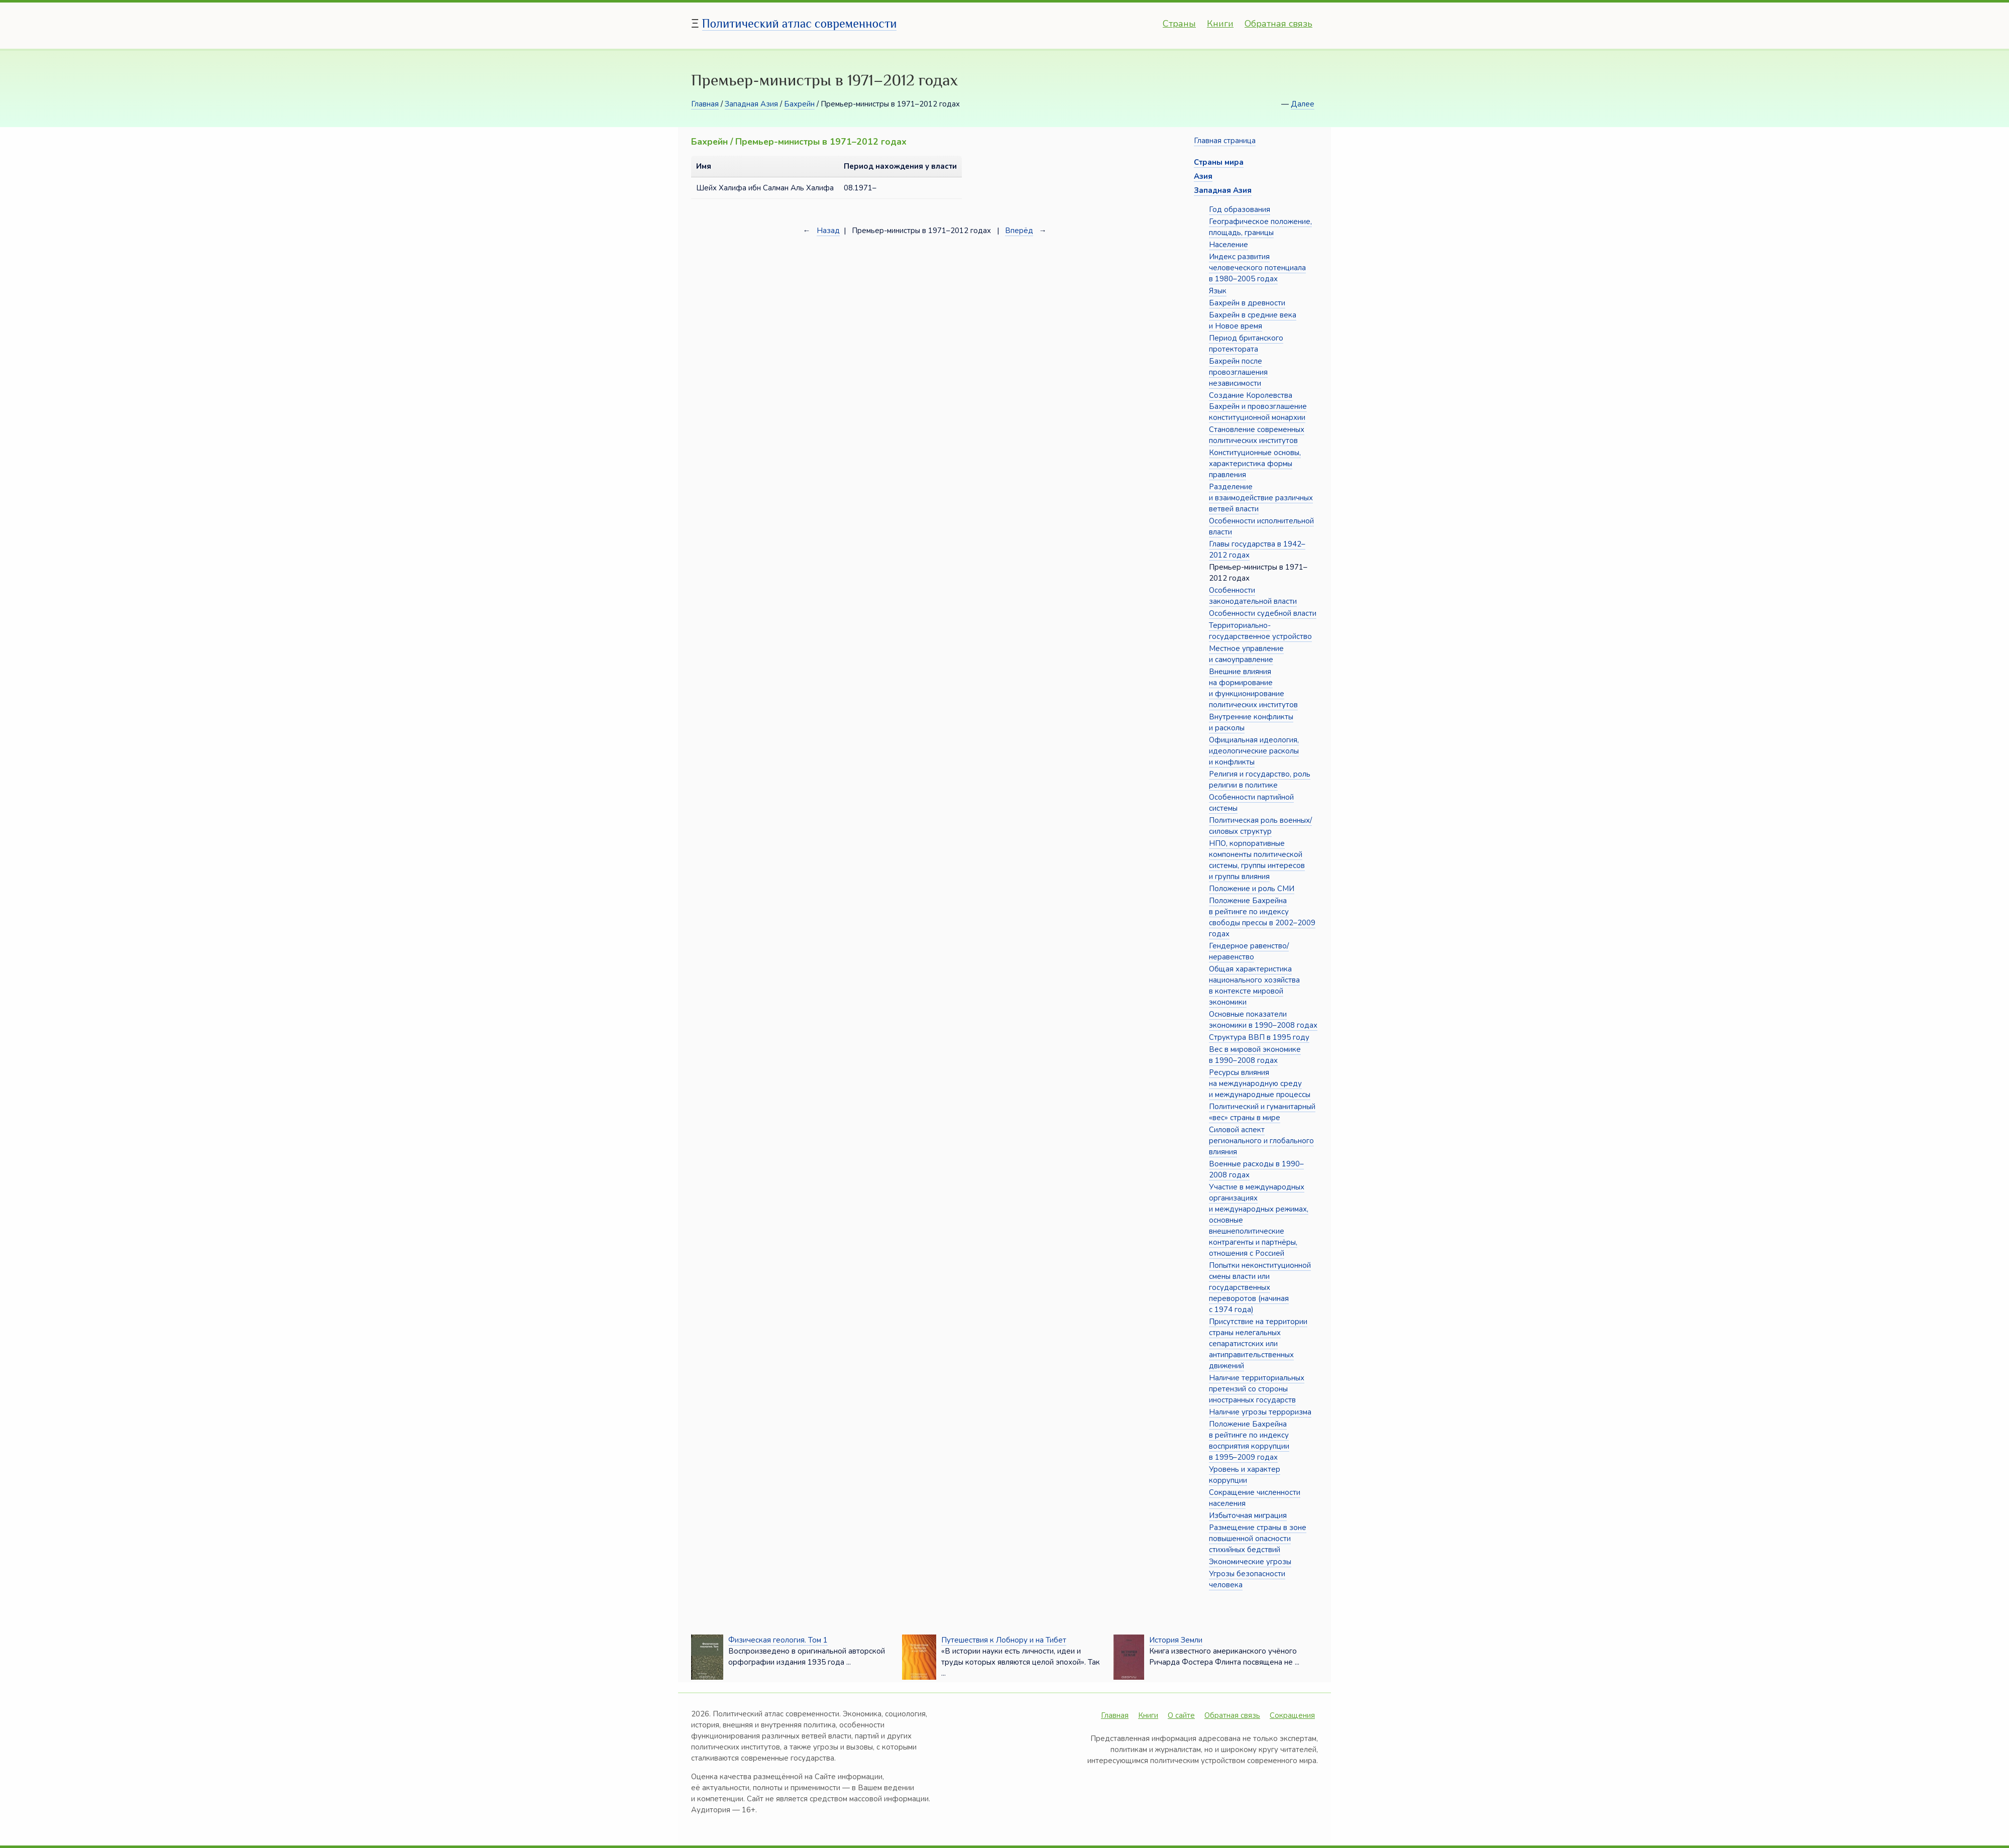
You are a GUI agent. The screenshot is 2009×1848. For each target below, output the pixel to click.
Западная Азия (751, 104)
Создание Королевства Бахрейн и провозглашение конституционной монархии (1258, 406)
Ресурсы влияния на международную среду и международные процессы (1259, 1083)
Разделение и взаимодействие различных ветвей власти (1261, 498)
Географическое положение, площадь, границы (1260, 227)
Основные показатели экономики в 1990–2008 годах (1263, 1019)
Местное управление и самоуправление (1246, 654)
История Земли (1175, 1640)
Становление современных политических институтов (1256, 435)
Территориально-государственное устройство (1260, 630)
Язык (1217, 291)
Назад (828, 231)
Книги (1220, 24)
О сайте (1181, 1715)
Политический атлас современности (799, 23)
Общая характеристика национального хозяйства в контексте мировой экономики (1254, 985)
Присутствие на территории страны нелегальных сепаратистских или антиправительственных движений (1258, 1344)
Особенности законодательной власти (1253, 595)
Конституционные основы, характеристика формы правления (1255, 464)
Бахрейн (799, 104)
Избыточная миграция (1248, 1515)
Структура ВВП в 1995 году (1259, 1037)
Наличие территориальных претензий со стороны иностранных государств (1256, 1389)
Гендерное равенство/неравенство (1249, 951)
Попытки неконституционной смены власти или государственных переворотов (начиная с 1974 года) (1260, 1287)
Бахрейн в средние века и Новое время (1252, 320)
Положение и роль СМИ (1251, 889)
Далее (1302, 104)
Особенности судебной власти (1262, 613)
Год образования (1239, 209)
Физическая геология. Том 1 (778, 1640)
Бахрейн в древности (1247, 303)
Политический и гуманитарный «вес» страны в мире (1262, 1112)
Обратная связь (1278, 24)
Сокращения (1292, 1715)
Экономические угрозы (1250, 1562)
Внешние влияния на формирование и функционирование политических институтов (1253, 688)
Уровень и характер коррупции (1244, 1474)
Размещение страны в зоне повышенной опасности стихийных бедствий (1257, 1539)
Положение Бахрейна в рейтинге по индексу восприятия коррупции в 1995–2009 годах (1249, 1440)
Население (1228, 245)
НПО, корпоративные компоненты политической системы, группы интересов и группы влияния (1257, 860)
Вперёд (1019, 231)
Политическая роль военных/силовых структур (1260, 825)
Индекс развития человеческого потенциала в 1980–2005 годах (1257, 268)
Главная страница (1225, 141)
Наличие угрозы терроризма (1260, 1412)
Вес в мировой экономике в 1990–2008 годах (1255, 1054)
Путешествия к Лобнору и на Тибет (1003, 1640)
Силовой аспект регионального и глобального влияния (1261, 1141)
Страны (1179, 24)
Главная (705, 104)
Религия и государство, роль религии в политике (1259, 779)
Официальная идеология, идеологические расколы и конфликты (1254, 751)
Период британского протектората (1246, 343)
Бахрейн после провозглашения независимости (1238, 372)
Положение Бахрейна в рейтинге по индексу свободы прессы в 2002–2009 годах (1262, 917)
